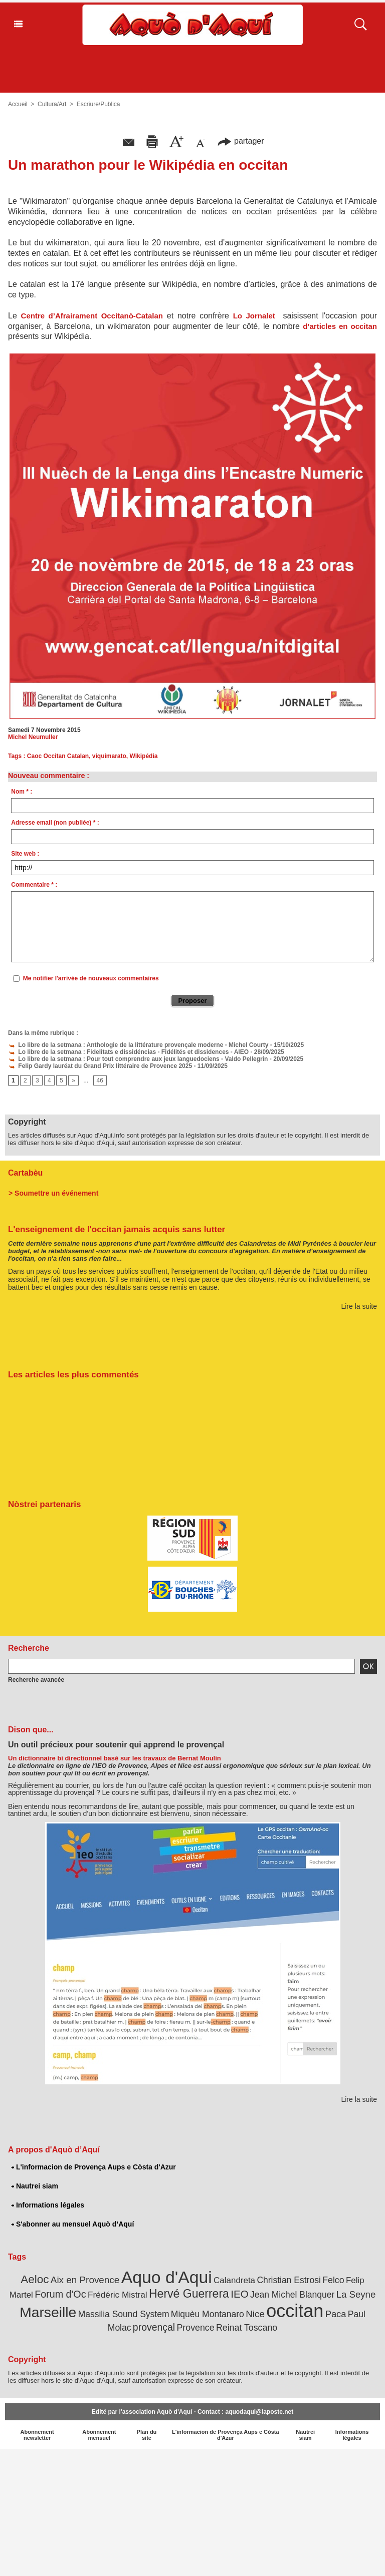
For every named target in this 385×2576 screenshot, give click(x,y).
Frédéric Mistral (117, 2295)
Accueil (18, 104)
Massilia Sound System (123, 2314)
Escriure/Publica (98, 104)
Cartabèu (25, 1173)
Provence (195, 2328)
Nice (255, 2314)
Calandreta (234, 2280)
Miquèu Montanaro (207, 2314)
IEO (239, 2294)
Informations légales (47, 2205)
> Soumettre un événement (53, 1193)
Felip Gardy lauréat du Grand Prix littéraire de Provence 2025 (100, 1065)
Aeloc (35, 2279)
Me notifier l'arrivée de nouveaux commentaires (91, 978)
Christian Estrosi (288, 2280)
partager (240, 141)
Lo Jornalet (254, 315)
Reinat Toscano (246, 2328)
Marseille (48, 2312)
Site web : (25, 853)
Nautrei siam (34, 2186)
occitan (294, 2311)
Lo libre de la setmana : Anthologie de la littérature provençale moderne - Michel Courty (138, 1044)
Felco (333, 2280)
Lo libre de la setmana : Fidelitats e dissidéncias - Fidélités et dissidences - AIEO (128, 1051)
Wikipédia (144, 756)
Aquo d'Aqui (166, 2277)
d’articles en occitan (340, 326)
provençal (154, 2327)
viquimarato (109, 756)
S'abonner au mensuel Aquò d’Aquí (72, 2224)
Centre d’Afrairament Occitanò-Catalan (92, 315)
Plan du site (147, 2435)
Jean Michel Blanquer (292, 2295)
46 (100, 1080)
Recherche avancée (36, 1679)
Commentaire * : (34, 884)
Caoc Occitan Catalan (58, 756)
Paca (335, 2314)
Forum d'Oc (60, 2294)
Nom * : (21, 791)
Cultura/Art (52, 104)
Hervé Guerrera (189, 2293)
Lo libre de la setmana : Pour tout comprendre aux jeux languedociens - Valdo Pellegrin (138, 1058)
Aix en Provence (85, 2280)
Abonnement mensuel (99, 2435)
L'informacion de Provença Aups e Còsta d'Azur (93, 2167)
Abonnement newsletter (37, 2435)
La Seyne (356, 2294)
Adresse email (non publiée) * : (55, 822)
